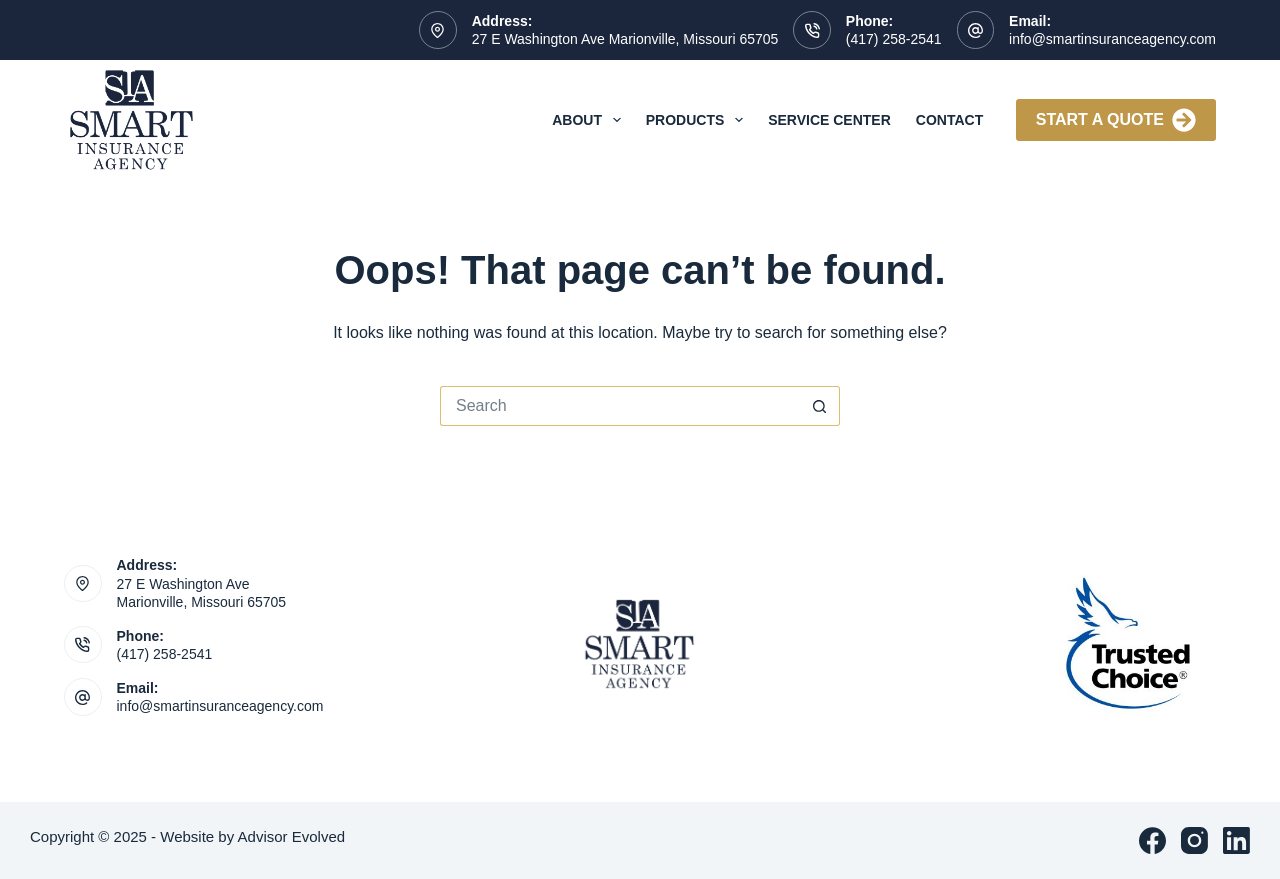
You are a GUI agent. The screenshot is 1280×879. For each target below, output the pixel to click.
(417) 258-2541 (894, 39)
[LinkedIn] (1236, 840)
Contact (949, 120)
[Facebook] (1152, 840)
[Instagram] (1194, 840)
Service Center (829, 120)
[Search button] (820, 406)
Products (698, 120)
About (590, 120)
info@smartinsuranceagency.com (1112, 39)
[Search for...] (620, 406)
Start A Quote (1116, 120)
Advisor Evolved (292, 836)
